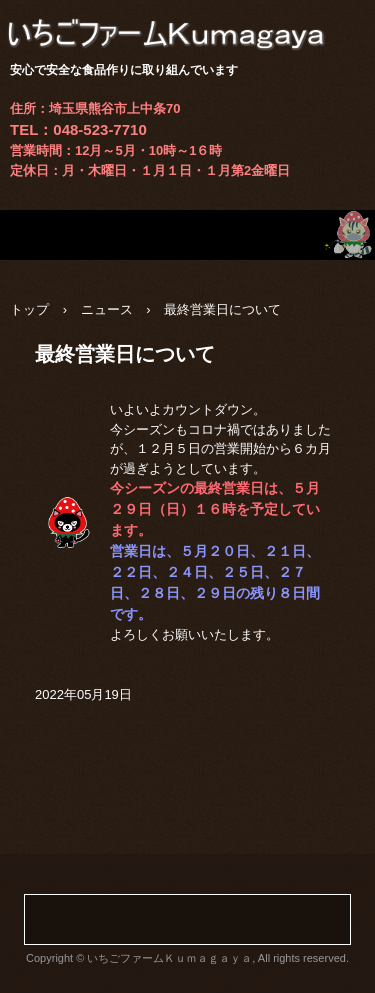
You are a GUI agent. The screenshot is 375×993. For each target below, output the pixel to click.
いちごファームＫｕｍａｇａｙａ (187, 19)
